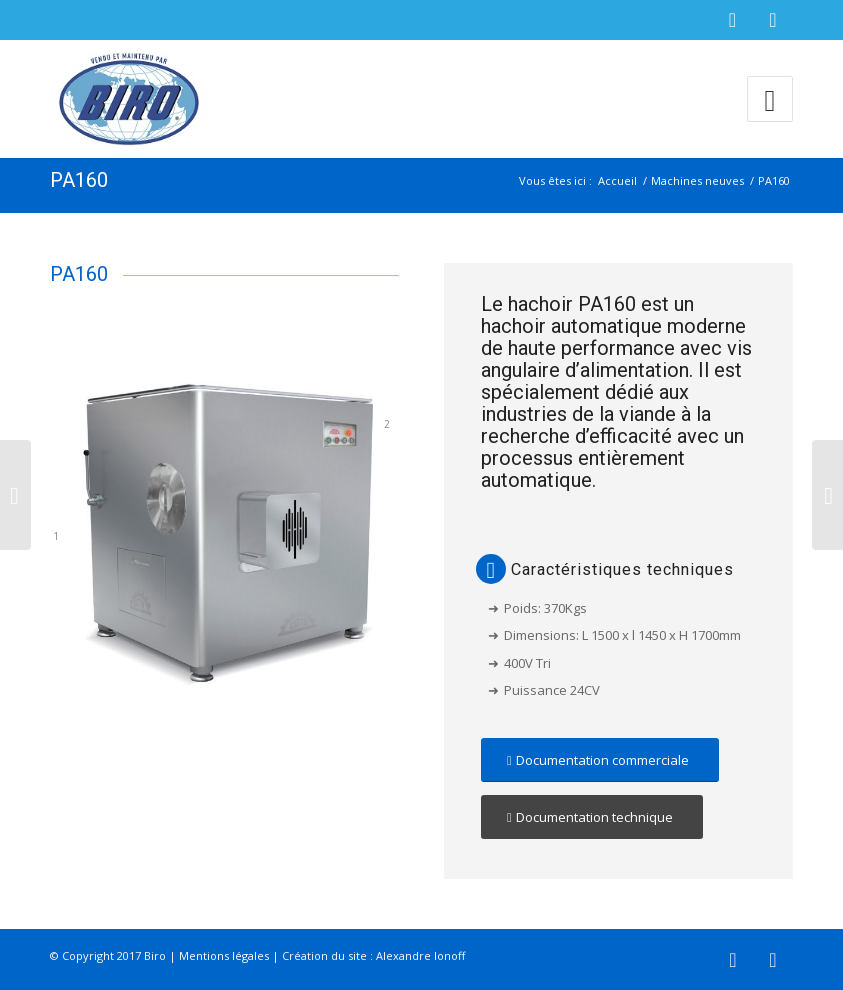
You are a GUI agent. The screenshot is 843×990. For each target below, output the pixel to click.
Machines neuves (697, 180)
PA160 (79, 180)
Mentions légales (224, 955)
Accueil (617, 180)
